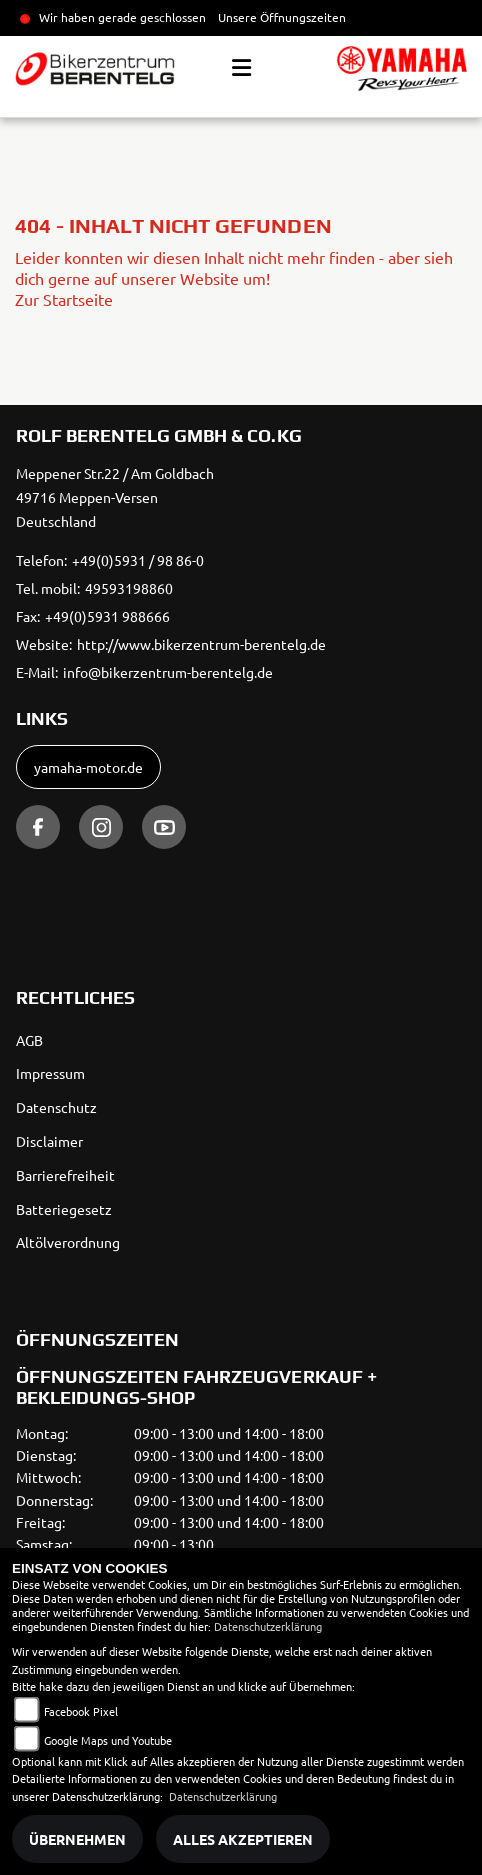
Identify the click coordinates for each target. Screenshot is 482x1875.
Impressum (50, 1073)
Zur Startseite (64, 299)
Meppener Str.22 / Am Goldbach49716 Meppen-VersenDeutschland (115, 497)
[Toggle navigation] (241, 68)
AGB (29, 1040)
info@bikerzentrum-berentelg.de (168, 672)
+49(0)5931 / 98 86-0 (138, 560)
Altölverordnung (68, 1242)
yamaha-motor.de (88, 767)
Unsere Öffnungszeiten (282, 17)
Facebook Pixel (81, 1711)
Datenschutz (56, 1107)
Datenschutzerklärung (268, 1626)
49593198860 (129, 588)
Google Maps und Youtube (108, 1740)
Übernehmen (77, 1839)
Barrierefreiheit (65, 1175)
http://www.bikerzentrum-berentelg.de (201, 644)
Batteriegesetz (64, 1209)
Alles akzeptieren (243, 1839)
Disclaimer (49, 1141)
